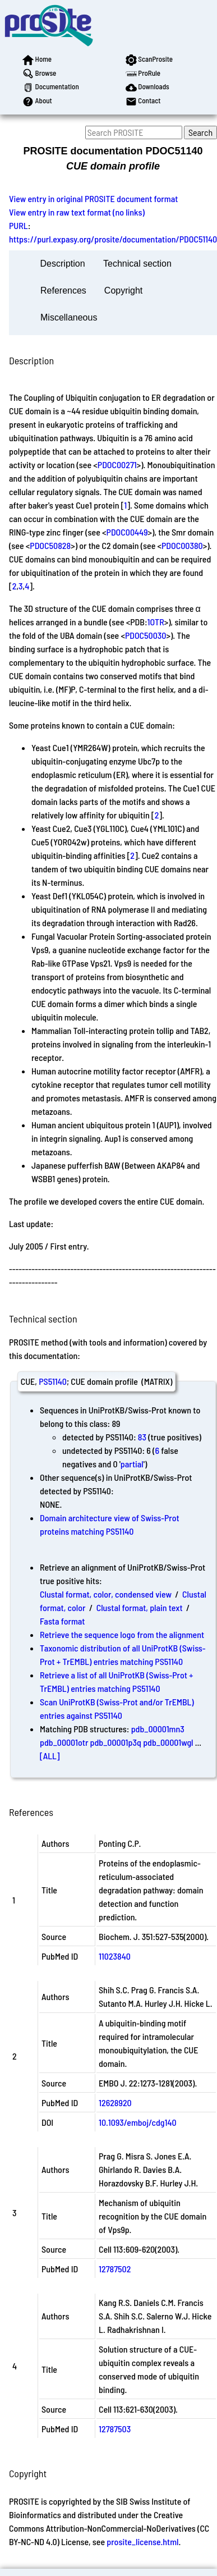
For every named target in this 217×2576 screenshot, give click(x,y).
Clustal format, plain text (139, 1607)
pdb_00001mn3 (157, 1728)
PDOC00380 (182, 545)
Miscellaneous (68, 317)
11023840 (115, 1956)
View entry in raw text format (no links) (77, 212)
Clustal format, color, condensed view (106, 1594)
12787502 (115, 2268)
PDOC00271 (117, 464)
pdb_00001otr (64, 1742)
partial (132, 1463)
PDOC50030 (146, 635)
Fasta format (62, 1621)
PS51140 (53, 1381)
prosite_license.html (142, 2541)
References (63, 290)
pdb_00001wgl (168, 1742)
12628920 (115, 2102)
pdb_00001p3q (115, 1742)
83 (142, 1436)
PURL (18, 225)
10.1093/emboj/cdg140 (138, 2122)
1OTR (155, 621)
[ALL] (50, 1755)
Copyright (123, 290)
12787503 (115, 2428)
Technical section (137, 263)
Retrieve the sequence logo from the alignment (122, 1634)
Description (62, 263)
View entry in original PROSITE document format (93, 198)
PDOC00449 (127, 532)
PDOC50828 (50, 545)
